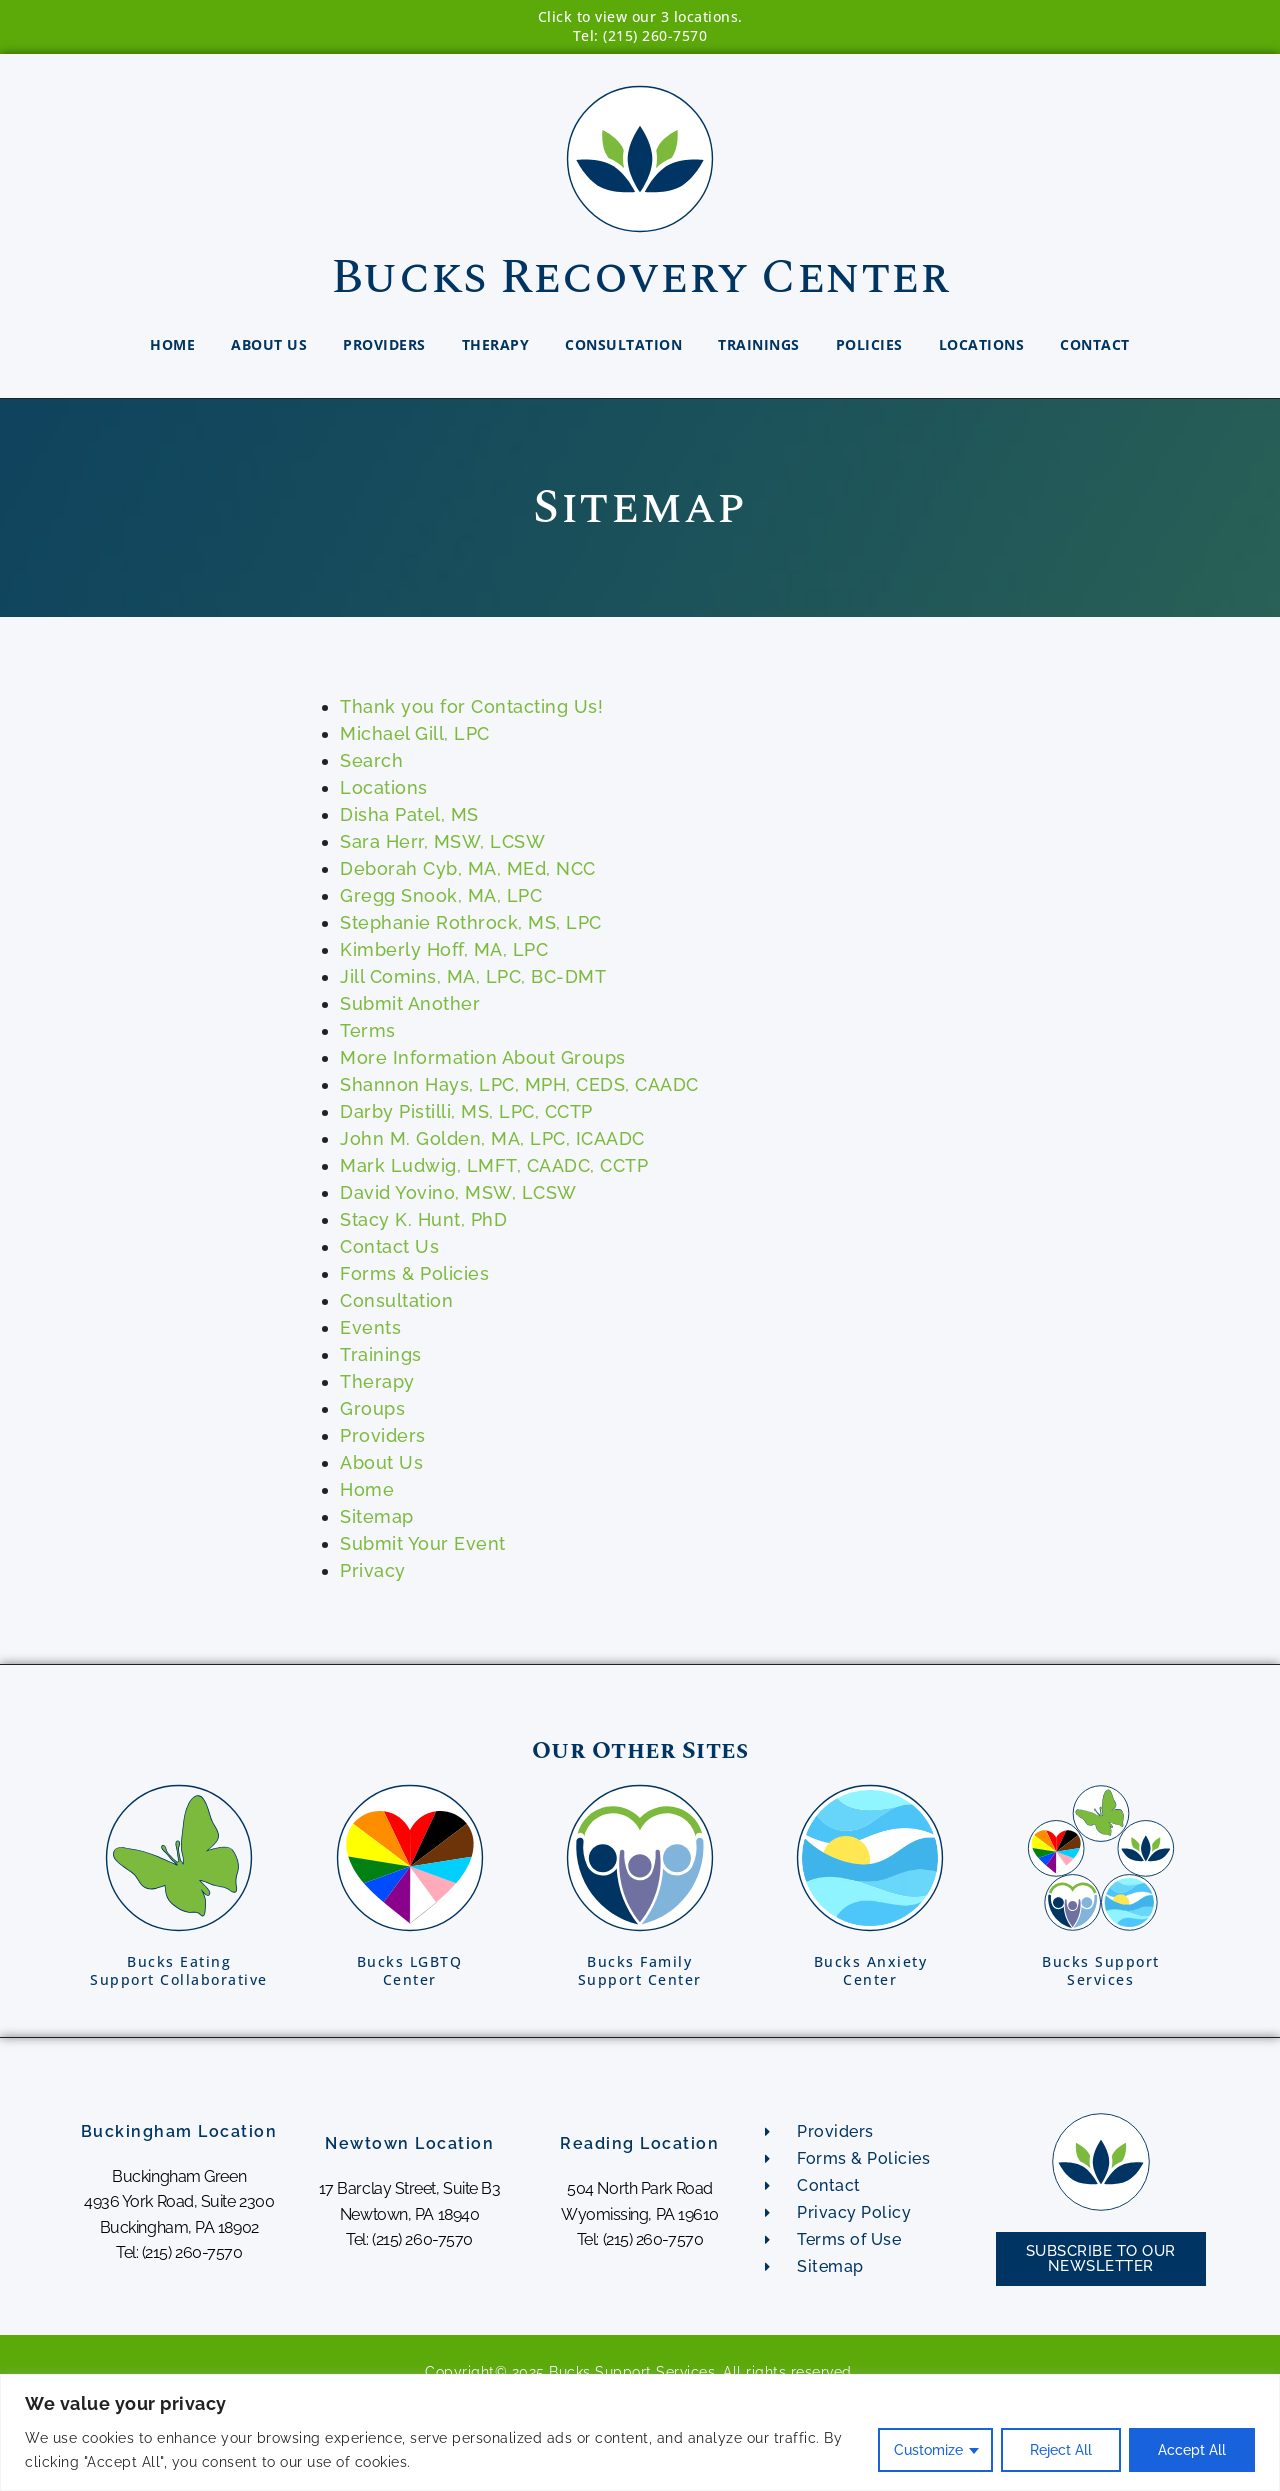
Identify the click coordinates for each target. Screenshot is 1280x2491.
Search (371, 760)
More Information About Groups (483, 1057)
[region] (640, 2432)
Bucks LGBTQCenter (410, 1970)
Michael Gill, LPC (415, 733)
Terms (368, 1030)
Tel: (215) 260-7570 (640, 35)
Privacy (373, 1570)
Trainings (759, 344)
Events (370, 1327)
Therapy (496, 344)
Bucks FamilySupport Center (640, 1970)
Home (172, 344)
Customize (928, 2450)
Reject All (1061, 2450)
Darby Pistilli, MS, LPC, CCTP (466, 1111)
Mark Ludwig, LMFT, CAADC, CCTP (494, 1165)
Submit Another (410, 1003)
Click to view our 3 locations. (640, 16)
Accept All (1192, 2450)
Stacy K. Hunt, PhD (423, 1219)
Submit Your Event (423, 1543)
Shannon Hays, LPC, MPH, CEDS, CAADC (519, 1084)
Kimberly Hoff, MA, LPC (444, 949)
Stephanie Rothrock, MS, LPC (471, 922)
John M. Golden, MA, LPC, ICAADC (492, 1138)
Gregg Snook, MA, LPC (441, 895)
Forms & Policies (414, 1273)
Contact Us (389, 1246)
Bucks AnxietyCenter (871, 1970)
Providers (384, 344)
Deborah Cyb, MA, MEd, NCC (468, 868)
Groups (372, 1408)
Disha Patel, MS (409, 814)
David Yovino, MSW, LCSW (458, 1192)
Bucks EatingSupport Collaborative (179, 1970)
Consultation (623, 344)
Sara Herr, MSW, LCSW (442, 841)
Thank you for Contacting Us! (471, 706)
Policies (869, 344)
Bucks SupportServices (1101, 1970)
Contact (1095, 344)
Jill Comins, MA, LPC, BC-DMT (473, 976)
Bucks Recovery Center (640, 277)
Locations (982, 344)
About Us (269, 344)
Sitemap (377, 1516)
